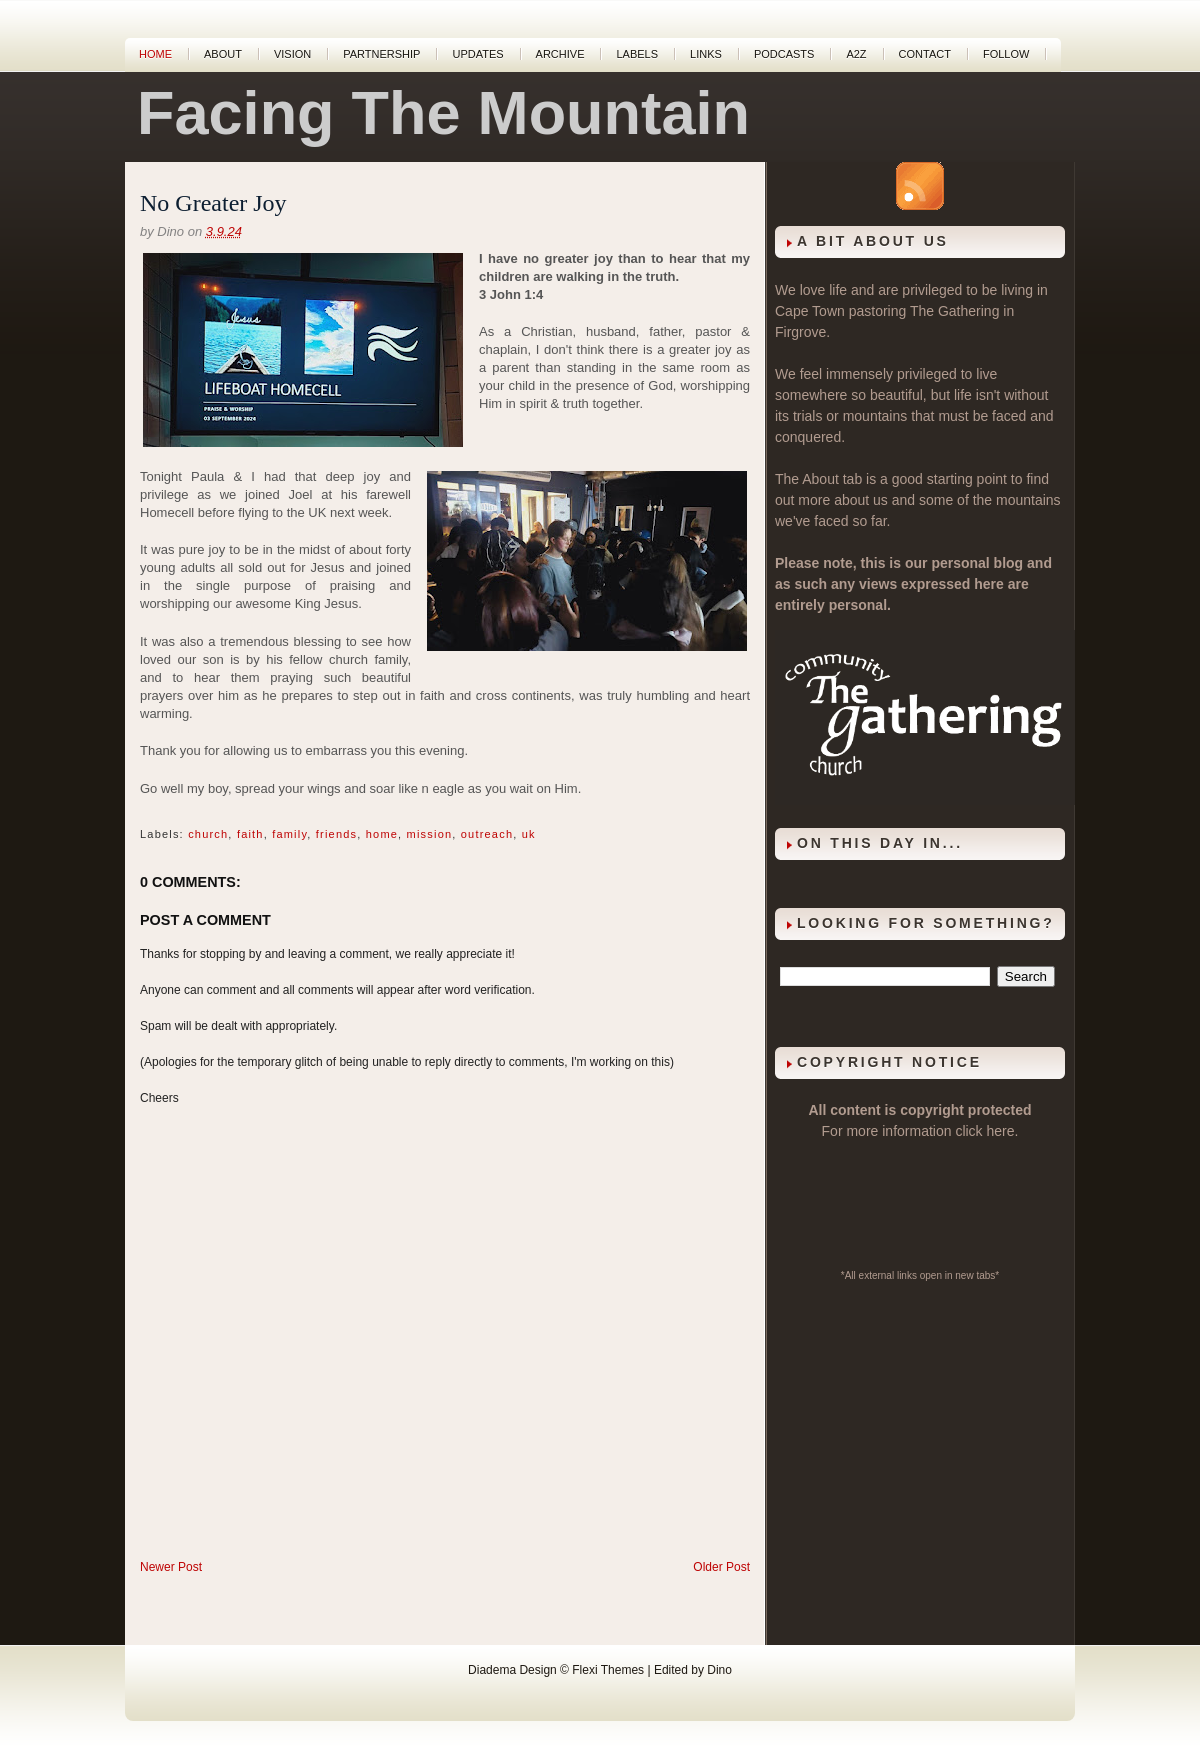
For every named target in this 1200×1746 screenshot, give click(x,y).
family (289, 834)
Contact (925, 54)
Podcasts (784, 54)
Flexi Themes (608, 1670)
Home (155, 54)
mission (430, 834)
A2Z (856, 54)
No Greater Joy (213, 203)
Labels (637, 54)
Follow (1006, 54)
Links (706, 54)
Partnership (381, 54)
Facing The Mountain (443, 113)
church (208, 834)
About (223, 54)
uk (529, 834)
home (382, 834)
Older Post (721, 1567)
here (1001, 1131)
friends (336, 834)
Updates (477, 54)
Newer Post (171, 1567)
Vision (292, 54)
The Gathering (955, 311)
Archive (560, 54)
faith (250, 834)
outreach (487, 834)
